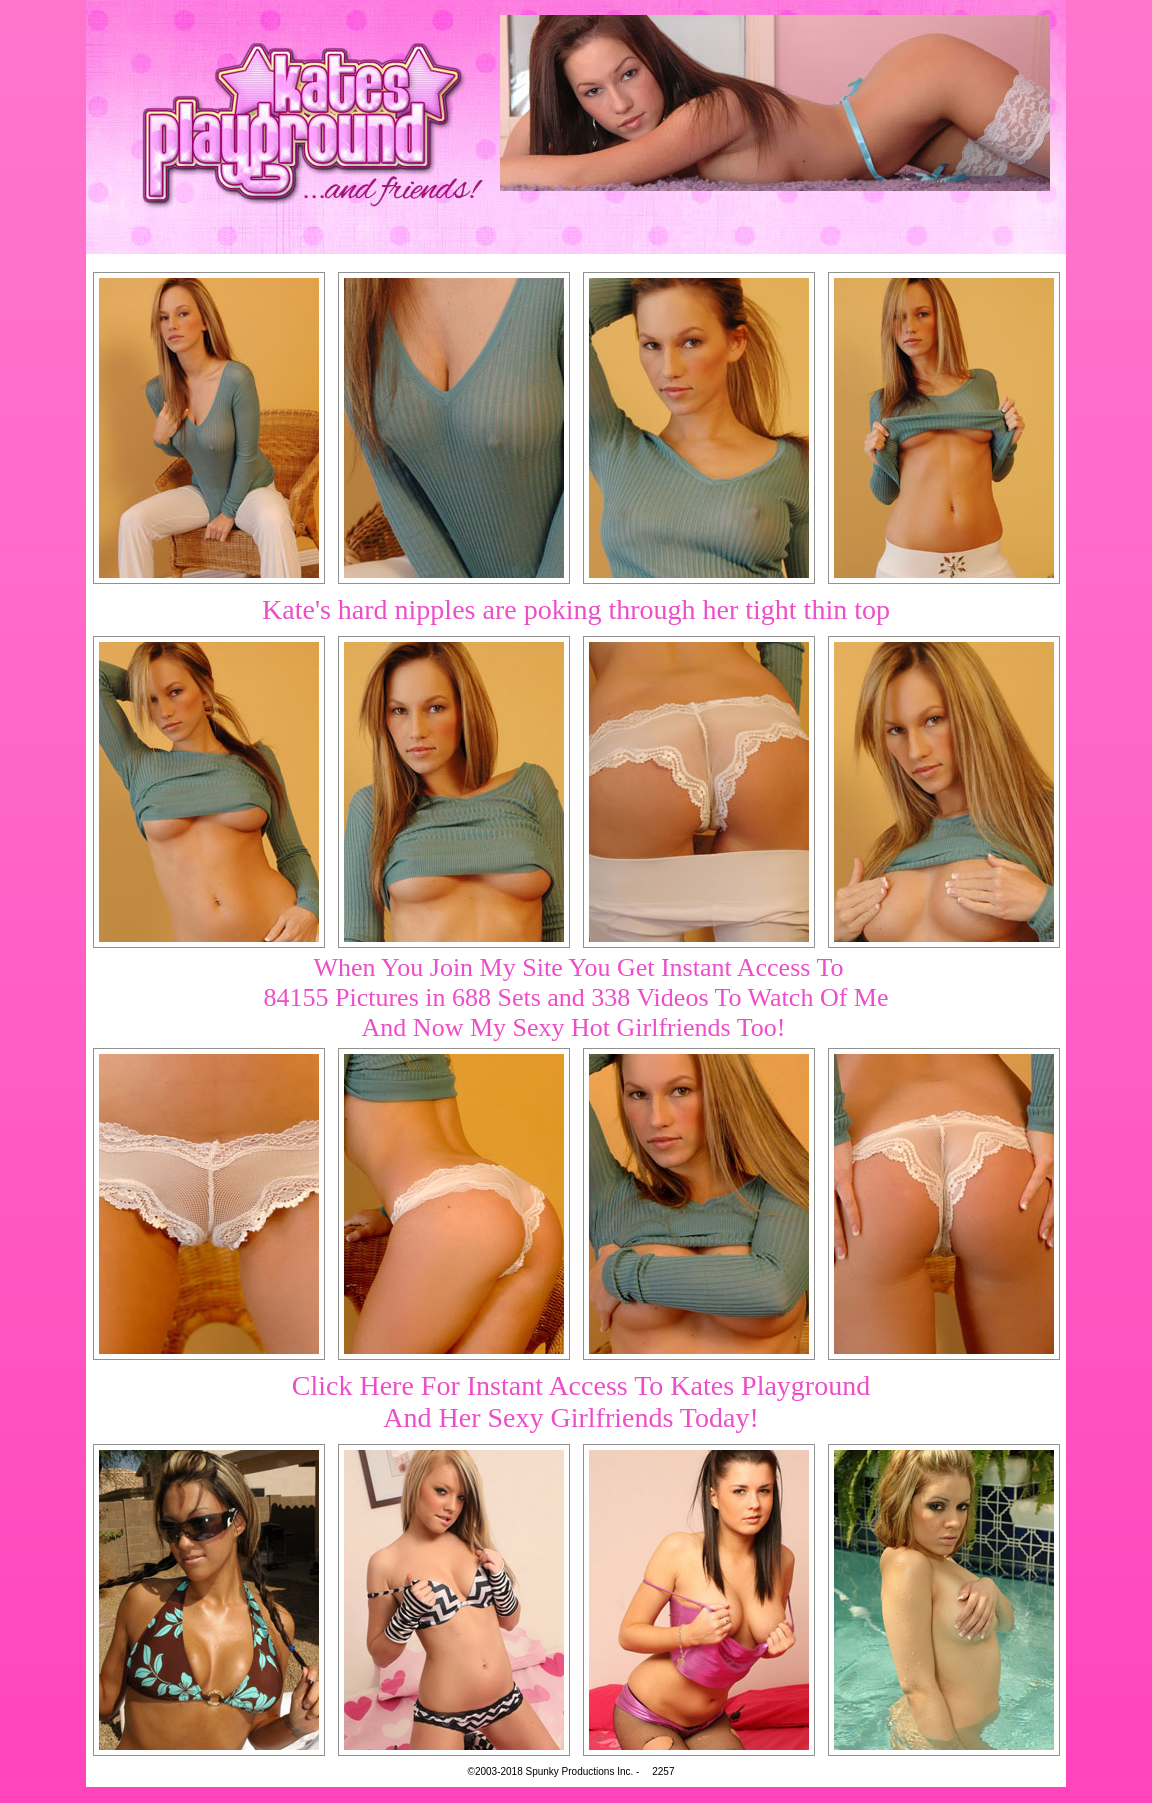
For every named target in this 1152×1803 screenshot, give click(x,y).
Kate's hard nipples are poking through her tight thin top (576, 609)
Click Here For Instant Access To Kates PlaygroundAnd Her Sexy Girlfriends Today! (581, 1401)
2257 (663, 1771)
